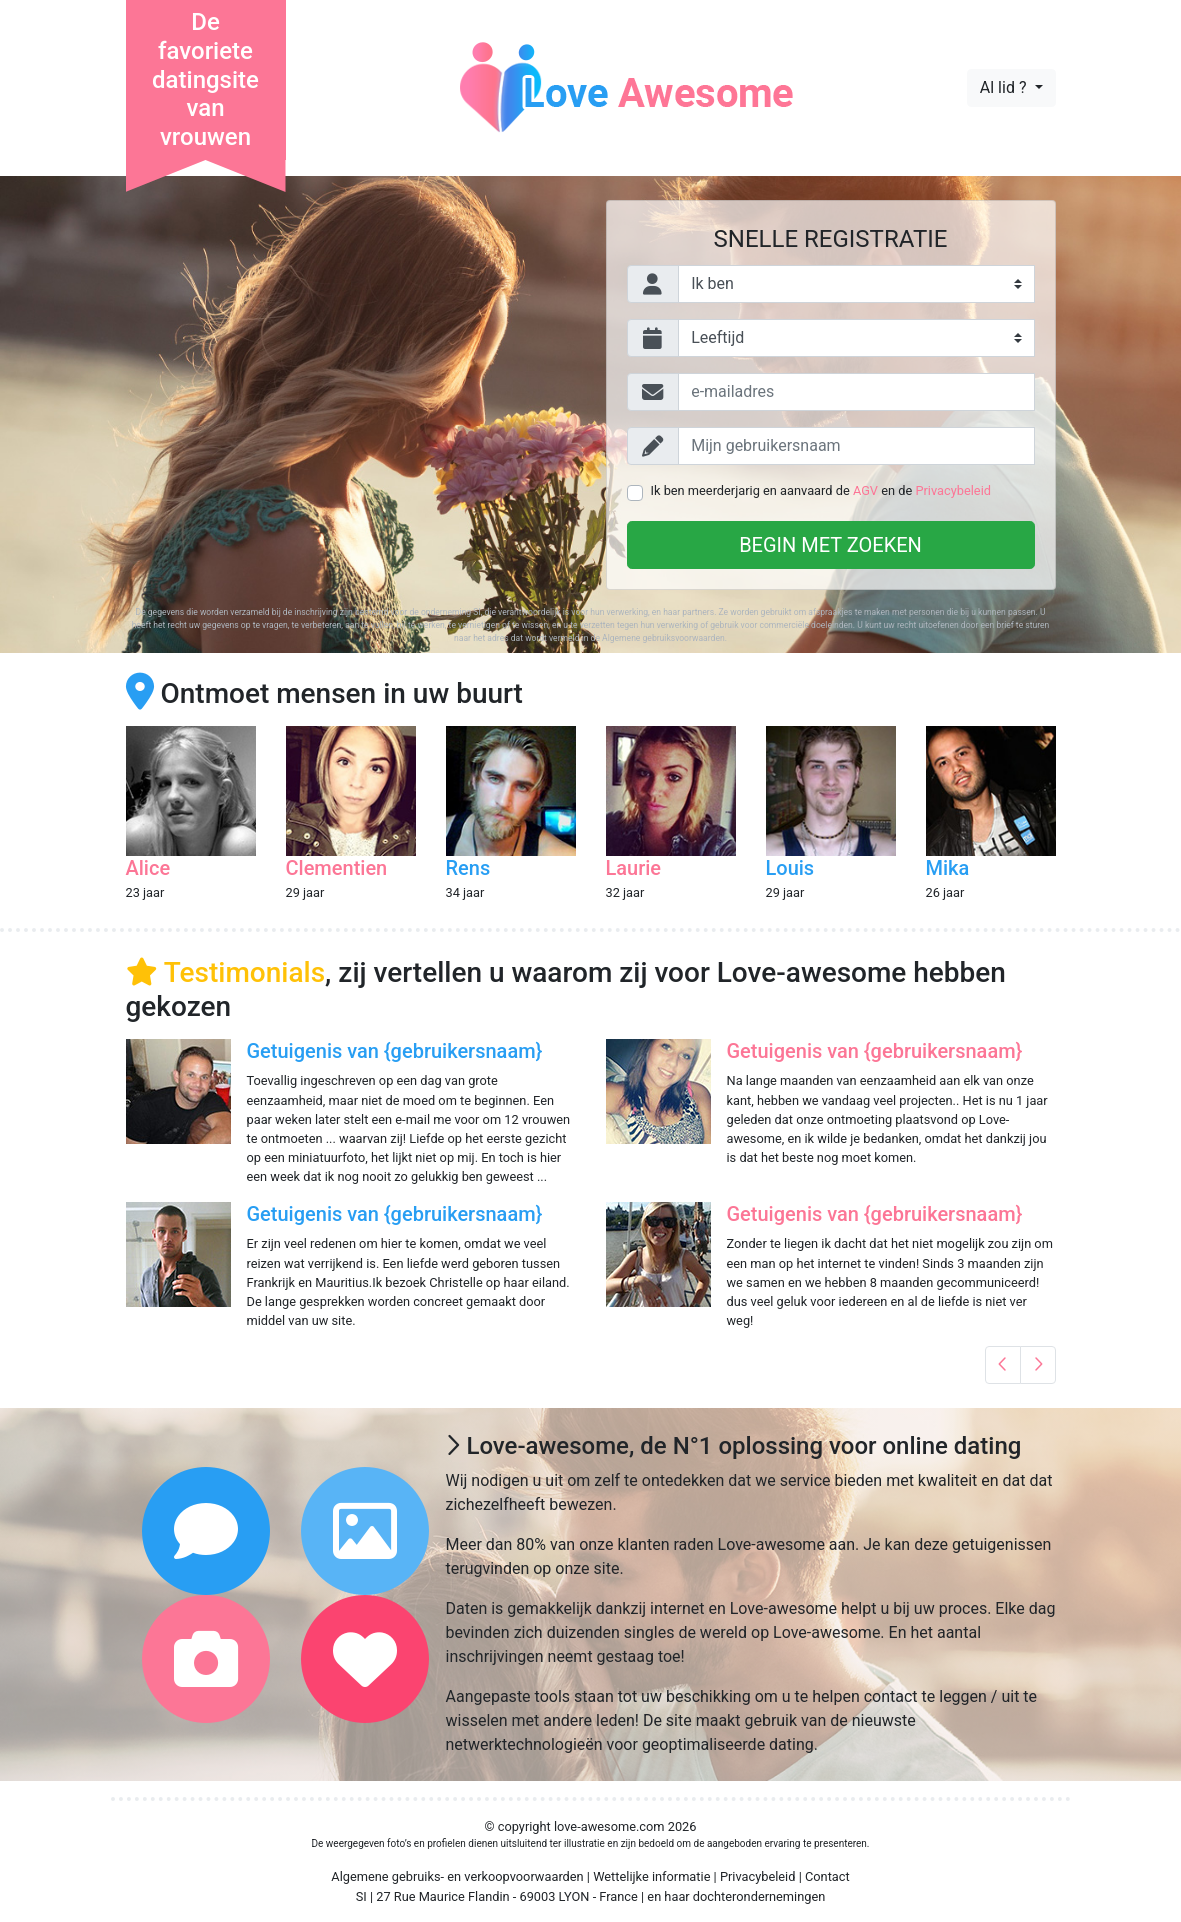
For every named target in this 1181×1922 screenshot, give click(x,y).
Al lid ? (1005, 87)
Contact (827, 1876)
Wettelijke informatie (651, 1876)
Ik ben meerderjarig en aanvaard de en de (821, 490)
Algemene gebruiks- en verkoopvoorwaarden (457, 1876)
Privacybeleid (953, 490)
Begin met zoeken (830, 545)
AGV (865, 490)
